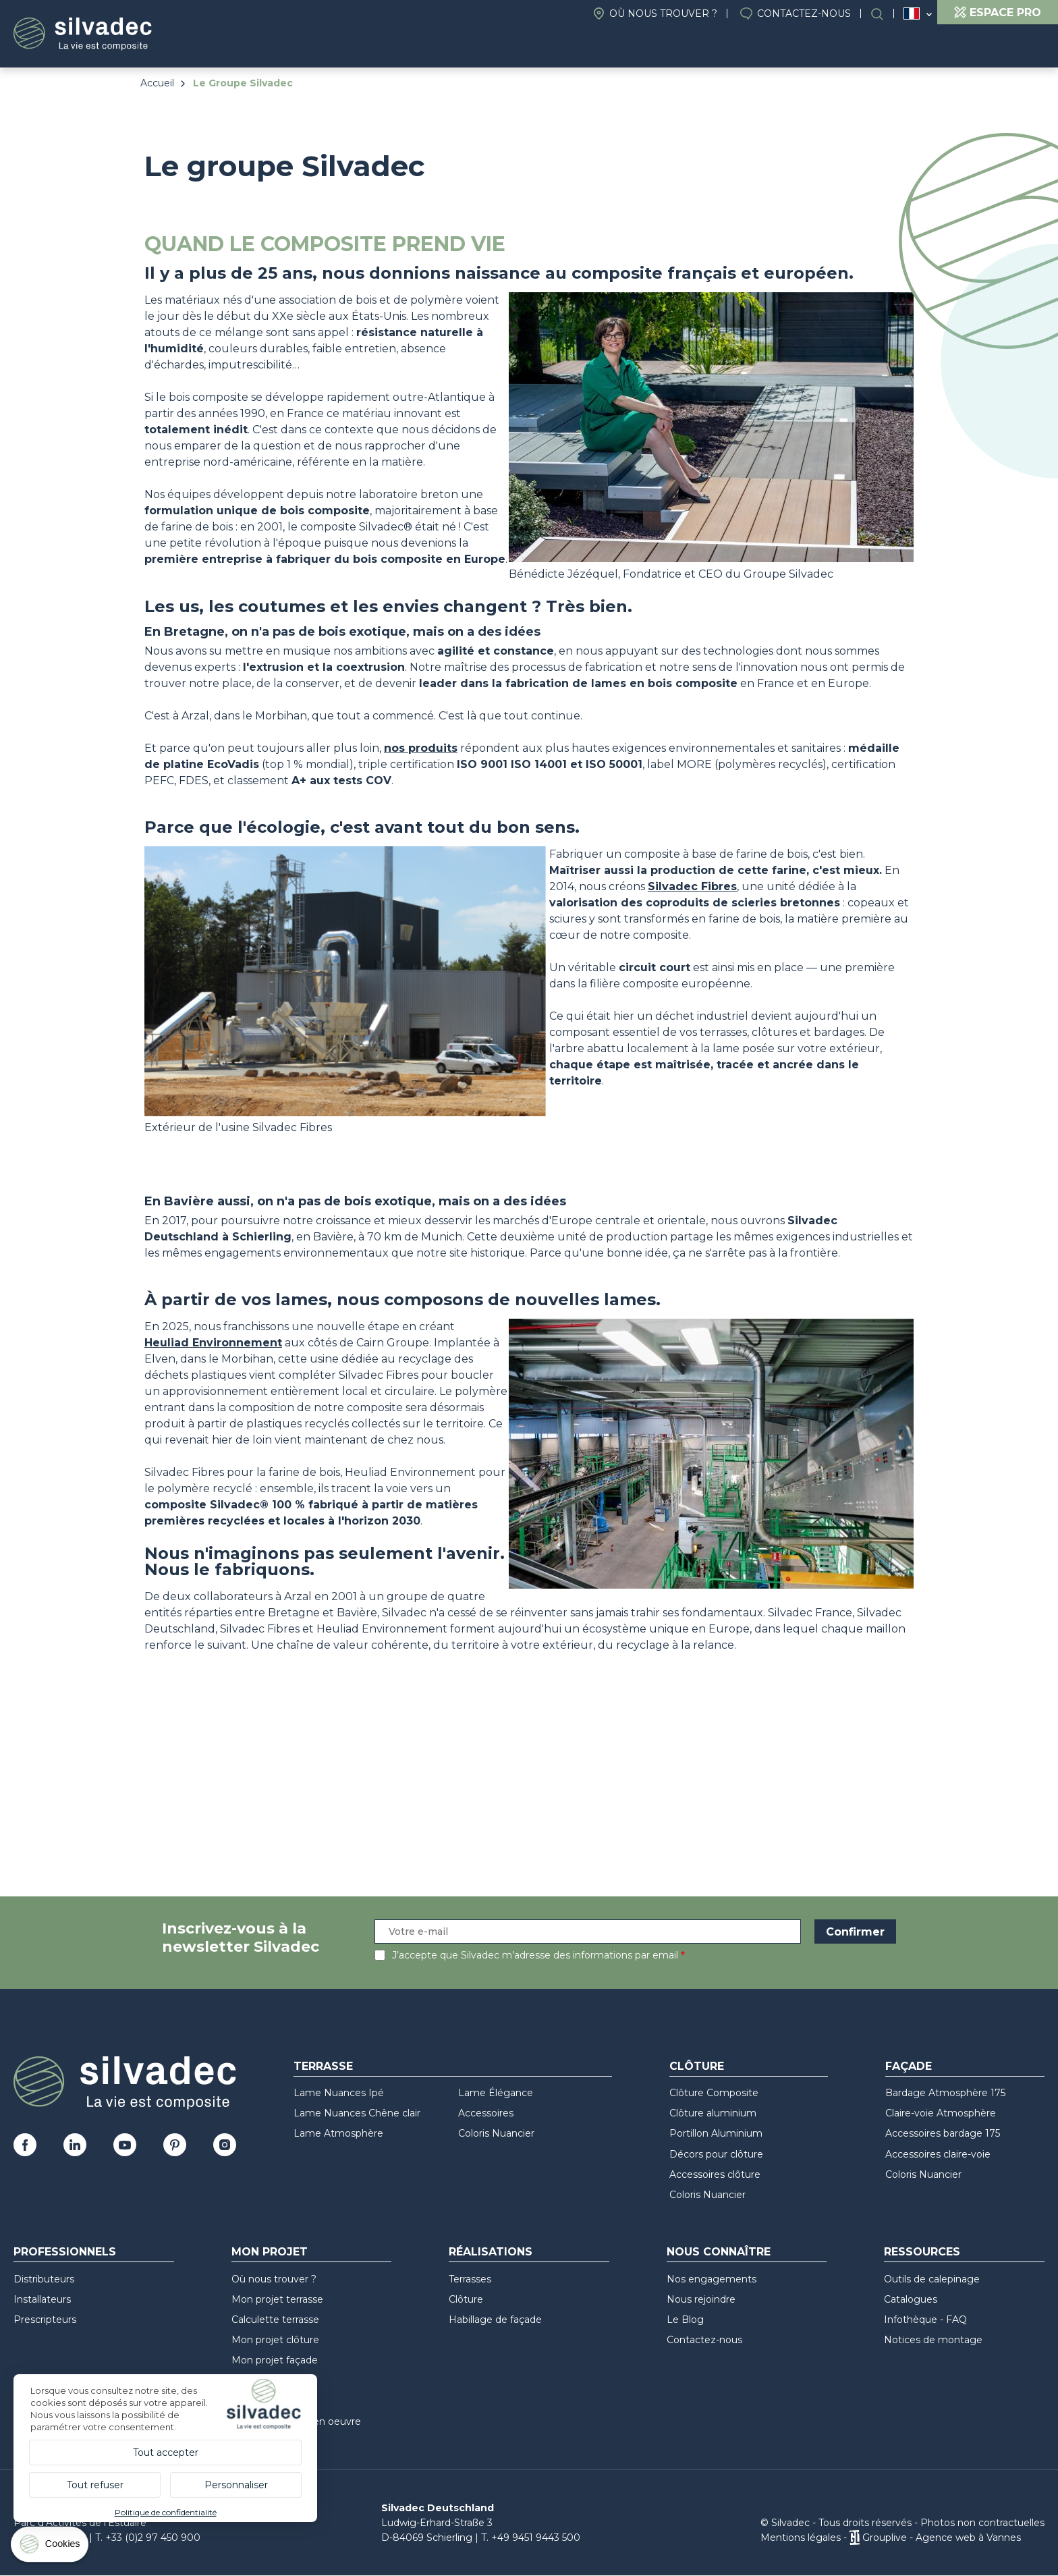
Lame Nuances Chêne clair (357, 2113)
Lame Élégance (495, 2093)
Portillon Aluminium (715, 2133)
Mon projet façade (274, 2360)
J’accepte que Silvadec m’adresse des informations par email (535, 1955)
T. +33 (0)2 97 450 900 (147, 2537)
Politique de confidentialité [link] (166, 2512)
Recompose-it (989, 47)
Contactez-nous (804, 13)
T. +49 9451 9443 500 (530, 2537)
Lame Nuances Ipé (339, 2093)
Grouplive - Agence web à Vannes (941, 2537)
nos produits (420, 748)
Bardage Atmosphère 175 (945, 2093)
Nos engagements (711, 2279)
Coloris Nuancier (496, 2133)
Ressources (880, 47)
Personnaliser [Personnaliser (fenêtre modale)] (236, 2485)
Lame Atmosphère (338, 2133)
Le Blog (685, 2319)
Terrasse (323, 2066)
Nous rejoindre (701, 2299)
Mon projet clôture (275, 2340)
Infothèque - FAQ (925, 2319)
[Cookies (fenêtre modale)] (50, 2547)
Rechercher (884, 13)
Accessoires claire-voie (938, 2154)
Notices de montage (933, 2340)
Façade (908, 2066)
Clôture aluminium (712, 2113)
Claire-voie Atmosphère (940, 2113)
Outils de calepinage (932, 2279)
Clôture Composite (713, 2093)
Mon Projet (269, 2251)
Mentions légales (800, 2537)
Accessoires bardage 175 (942, 2133)
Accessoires (485, 2113)
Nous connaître (652, 47)
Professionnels (64, 2251)
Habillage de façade (495, 2319)
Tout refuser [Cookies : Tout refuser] (95, 2485)
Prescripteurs (44, 2319)
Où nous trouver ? (663, 13)
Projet (551, 47)
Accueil (157, 83)
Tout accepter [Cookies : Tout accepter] (165, 2452)
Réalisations (773, 47)
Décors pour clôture (716, 2154)
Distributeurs (43, 2279)
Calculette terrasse (275, 2319)
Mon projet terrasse (277, 2299)
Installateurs (42, 2299)
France (911, 13)
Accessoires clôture (714, 2174)
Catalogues (910, 2299)
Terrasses (470, 2279)
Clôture (696, 2066)
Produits (461, 47)
